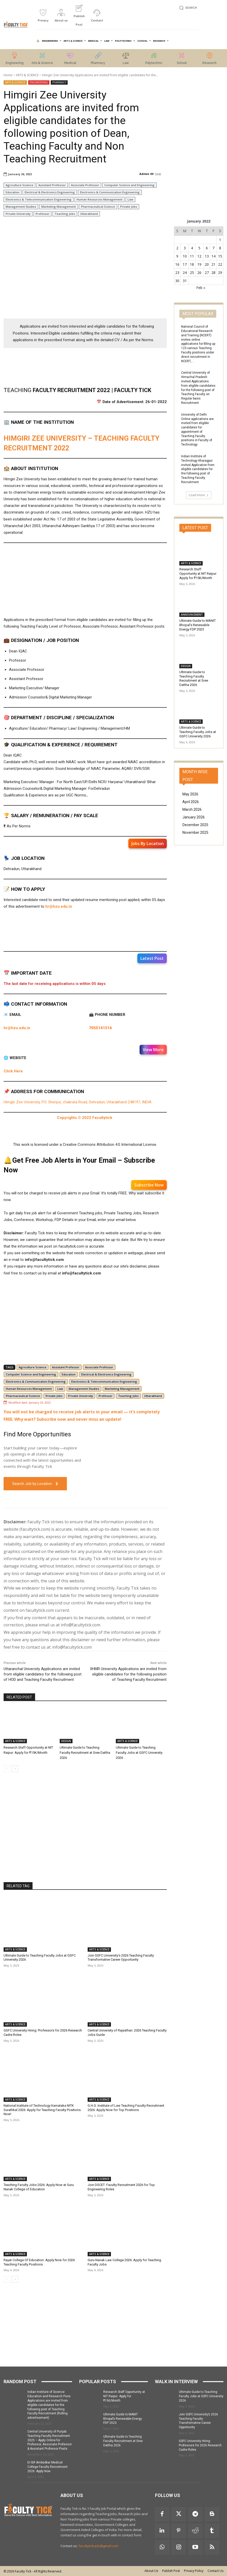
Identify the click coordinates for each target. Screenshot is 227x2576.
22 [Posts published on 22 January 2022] (220, 264)
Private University (18, 214)
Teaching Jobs (65, 214)
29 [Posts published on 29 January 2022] (220, 272)
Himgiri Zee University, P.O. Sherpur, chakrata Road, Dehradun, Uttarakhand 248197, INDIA (77, 1102)
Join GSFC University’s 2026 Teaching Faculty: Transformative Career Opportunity (198, 2421)
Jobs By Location (147, 843)
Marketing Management (58, 206)
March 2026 (192, 809)
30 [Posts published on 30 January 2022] (177, 280)
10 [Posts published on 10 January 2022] (185, 256)
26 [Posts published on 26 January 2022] (199, 272)
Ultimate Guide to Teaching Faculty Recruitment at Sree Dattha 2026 (85, 1753)
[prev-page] (7, 1769)
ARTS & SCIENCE (27, 75)
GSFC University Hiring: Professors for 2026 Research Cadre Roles (200, 2445)
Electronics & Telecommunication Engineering (38, 199)
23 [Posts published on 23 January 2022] (177, 272)
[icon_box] (43, 17)
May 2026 (190, 794)
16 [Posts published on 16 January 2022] (177, 264)
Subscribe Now (149, 1185)
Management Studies (21, 206)
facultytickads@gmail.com (98, 2546)
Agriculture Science (19, 185)
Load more (199, 495)
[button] (187, 8)
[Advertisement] (85, 277)
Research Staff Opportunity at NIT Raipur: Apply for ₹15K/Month (198, 573)
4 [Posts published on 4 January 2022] (192, 248)
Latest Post (152, 958)
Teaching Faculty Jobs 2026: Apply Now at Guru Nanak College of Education (39, 2187)
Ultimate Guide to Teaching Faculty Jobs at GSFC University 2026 (139, 1753)
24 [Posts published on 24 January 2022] (185, 272)
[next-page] (15, 1769)
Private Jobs (128, 206)
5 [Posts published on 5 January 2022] (199, 248)
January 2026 (193, 817)
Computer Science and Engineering (129, 185)
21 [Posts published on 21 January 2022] (213, 264)
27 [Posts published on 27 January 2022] (207, 272)
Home (8, 75)
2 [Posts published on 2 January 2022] (177, 248)
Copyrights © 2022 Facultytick (85, 1117)
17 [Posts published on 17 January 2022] (185, 264)
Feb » (200, 287)
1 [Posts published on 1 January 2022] (220, 239)
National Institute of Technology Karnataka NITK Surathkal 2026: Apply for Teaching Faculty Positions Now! (42, 2110)
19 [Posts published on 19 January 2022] (199, 264)
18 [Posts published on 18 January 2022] (192, 264)
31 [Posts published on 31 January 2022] (185, 280)
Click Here (13, 1071)
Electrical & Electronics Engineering (50, 192)
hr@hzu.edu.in (58, 906)
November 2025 (195, 832)
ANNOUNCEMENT (192, 614)
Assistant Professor (52, 185)
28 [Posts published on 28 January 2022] (213, 272)
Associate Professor (85, 185)
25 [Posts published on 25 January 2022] (192, 272)
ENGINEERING (38, 82)
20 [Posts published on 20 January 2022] (207, 264)
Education (12, 192)
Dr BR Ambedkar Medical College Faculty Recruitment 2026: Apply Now (47, 2467)
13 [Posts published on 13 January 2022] (207, 256)
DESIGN (66, 1741)
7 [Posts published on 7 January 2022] (213, 248)
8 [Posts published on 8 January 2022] (220, 248)
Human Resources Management (99, 199)
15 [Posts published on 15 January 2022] (220, 256)
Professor (42, 214)
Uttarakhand (89, 214)
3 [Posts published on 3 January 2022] (185, 248)
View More (153, 1049)
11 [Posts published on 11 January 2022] (192, 256)
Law (130, 199)
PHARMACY (59, 82)
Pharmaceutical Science (98, 206)
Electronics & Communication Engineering (110, 192)
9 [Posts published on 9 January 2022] (177, 256)
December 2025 (195, 825)
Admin (144, 174)
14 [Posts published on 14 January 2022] (213, 256)
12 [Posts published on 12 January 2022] (199, 256)
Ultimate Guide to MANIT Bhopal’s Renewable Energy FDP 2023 (197, 625)
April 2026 (190, 802)
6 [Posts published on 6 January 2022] (207, 248)
